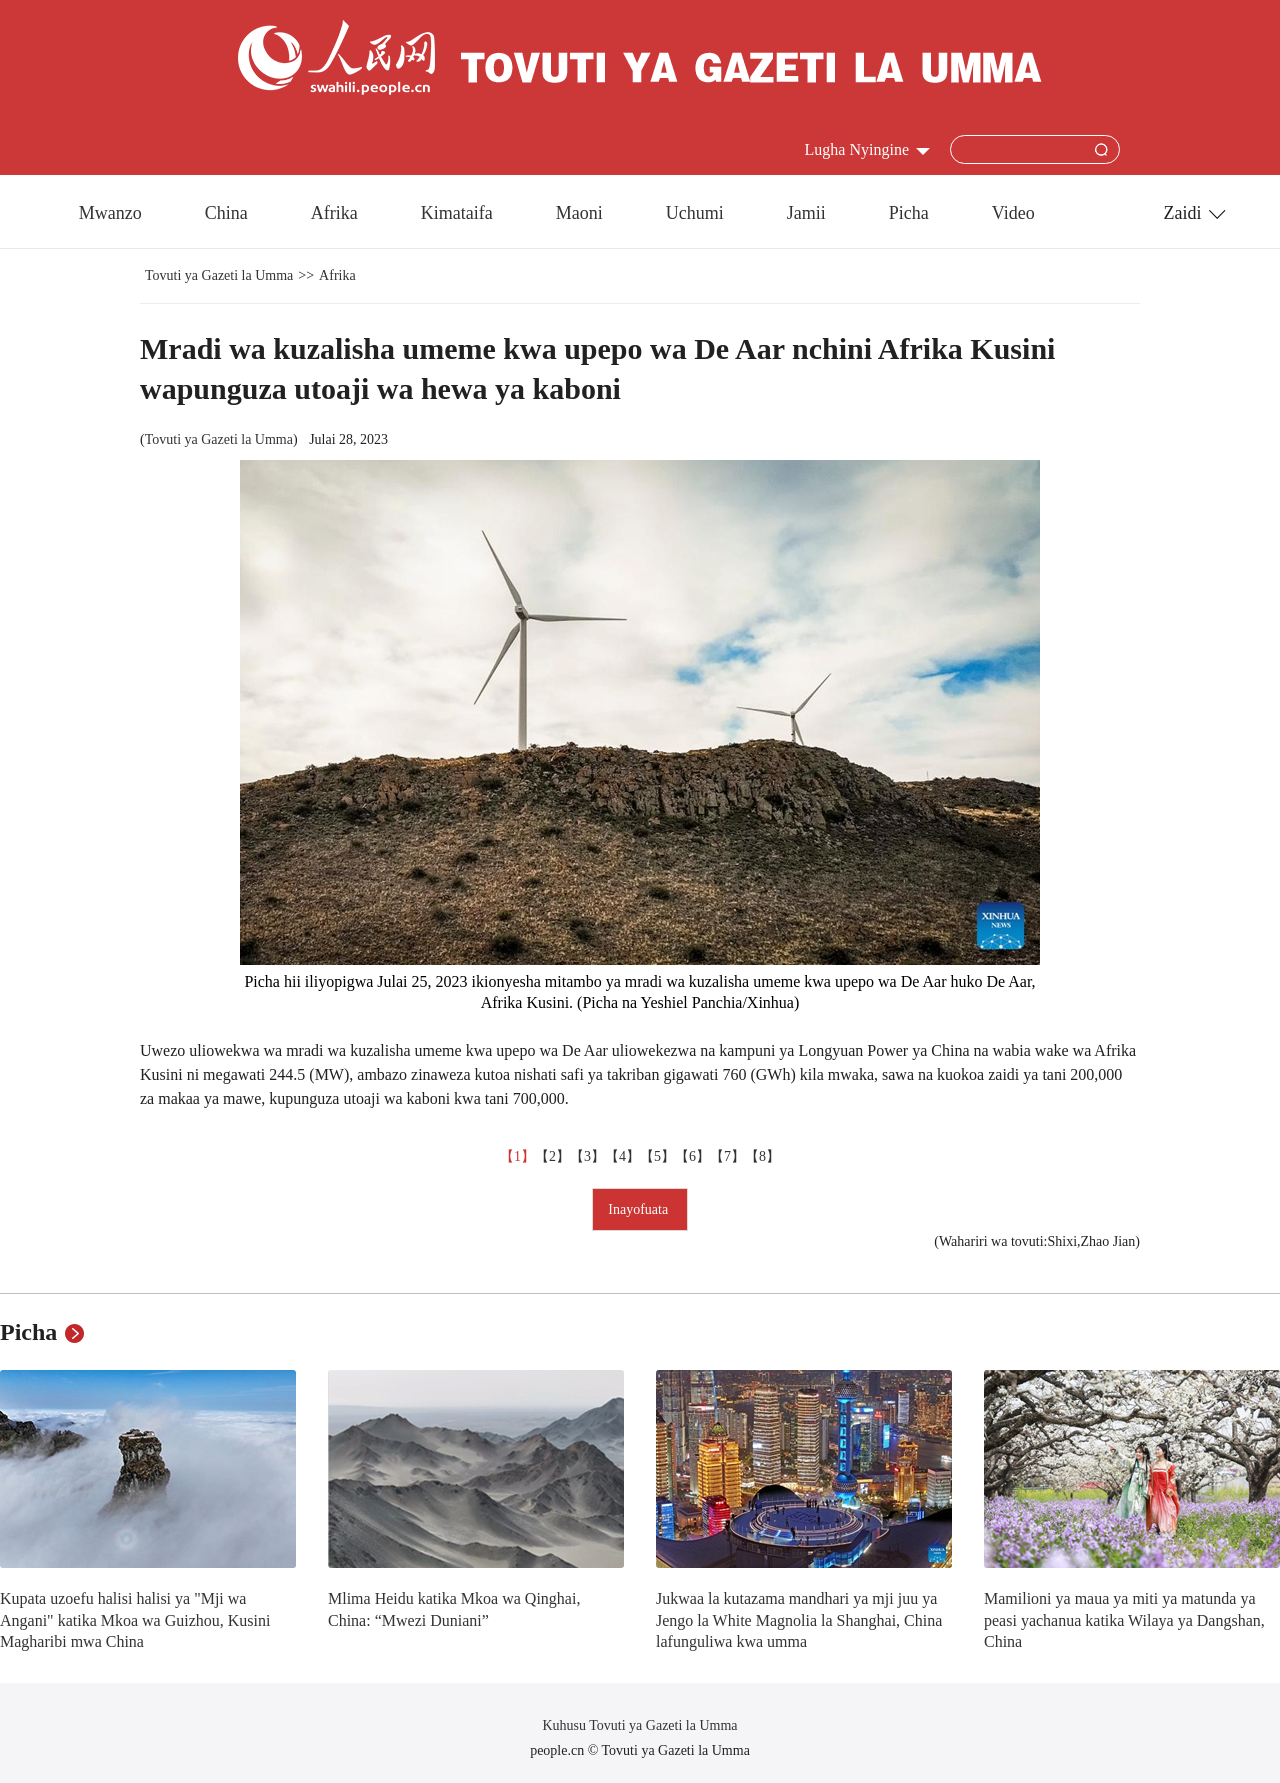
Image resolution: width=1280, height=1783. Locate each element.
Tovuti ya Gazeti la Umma (219, 275)
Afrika (334, 213)
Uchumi (695, 213)
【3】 (587, 1156)
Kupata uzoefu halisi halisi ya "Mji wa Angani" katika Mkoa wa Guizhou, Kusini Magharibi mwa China (135, 1620)
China (226, 213)
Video (1013, 213)
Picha (909, 213)
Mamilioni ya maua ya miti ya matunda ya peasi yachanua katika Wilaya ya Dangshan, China (1124, 1620)
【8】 (762, 1156)
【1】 (517, 1156)
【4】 (622, 1156)
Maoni (579, 213)
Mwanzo (110, 213)
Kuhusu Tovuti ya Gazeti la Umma (639, 1725)
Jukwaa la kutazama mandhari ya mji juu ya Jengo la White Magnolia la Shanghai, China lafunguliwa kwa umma (799, 1620)
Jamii (806, 213)
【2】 (552, 1156)
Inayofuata (639, 1209)
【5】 (657, 1156)
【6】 (692, 1156)
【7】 (727, 1156)
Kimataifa (457, 213)
